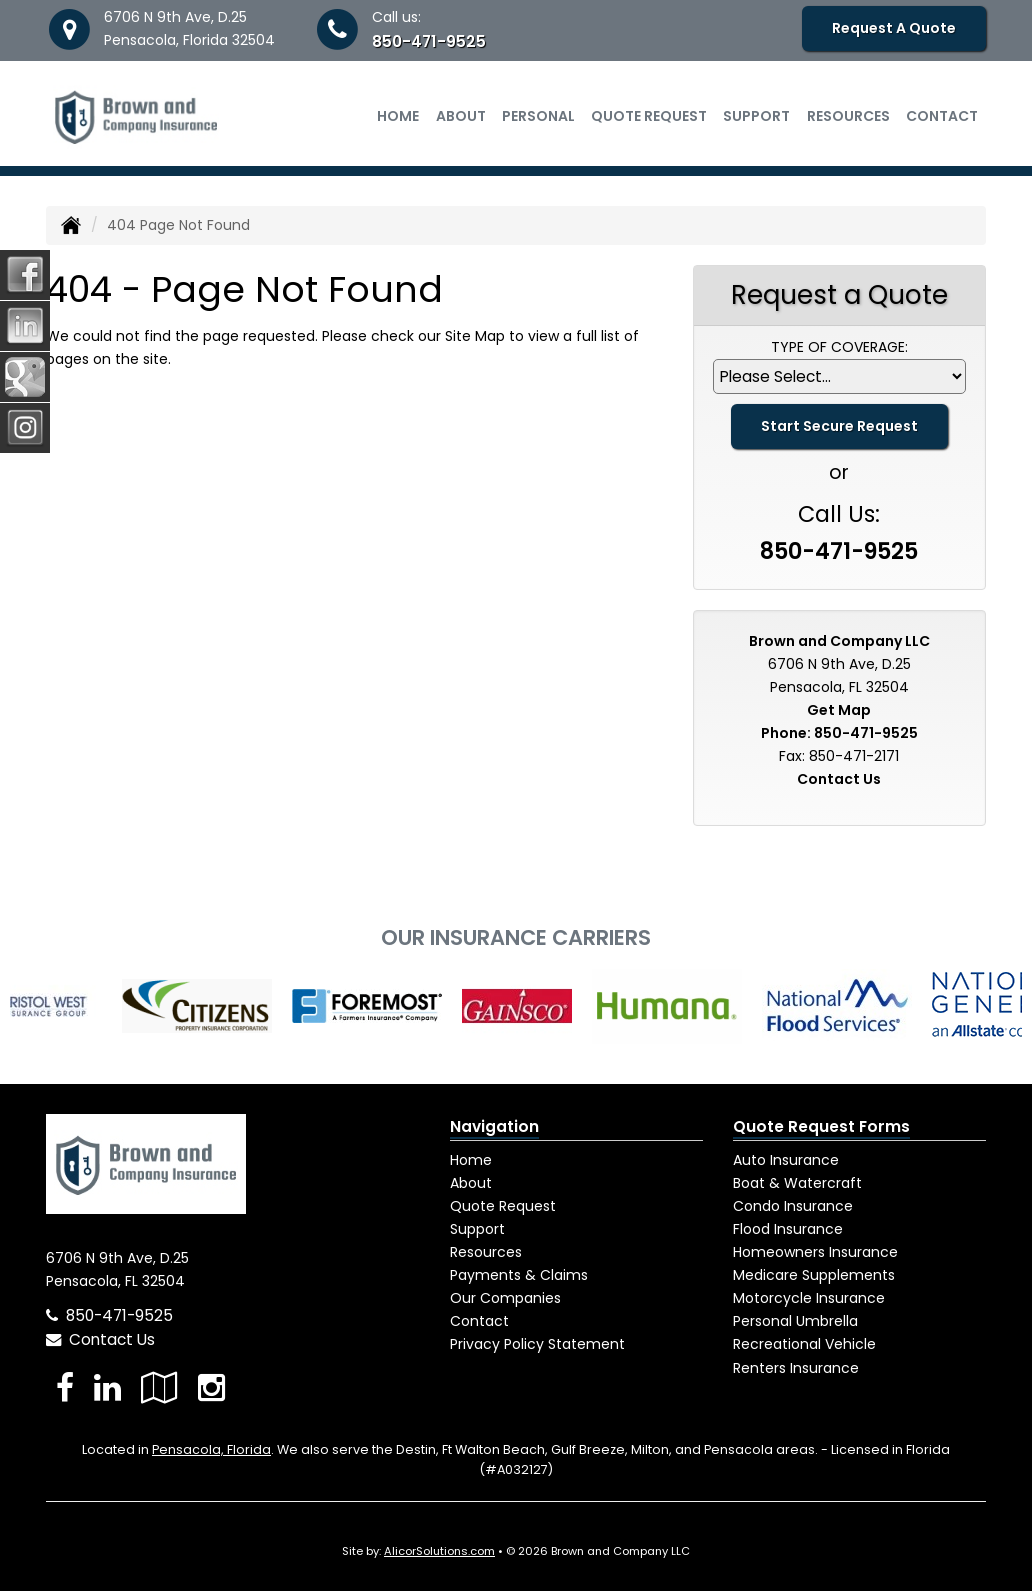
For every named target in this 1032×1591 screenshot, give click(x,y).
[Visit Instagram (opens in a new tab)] (211, 1387)
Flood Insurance (788, 1229)
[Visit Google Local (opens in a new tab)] (159, 1387)
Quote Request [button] (649, 116)
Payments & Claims (519, 1275)
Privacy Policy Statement (537, 1344)
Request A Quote (894, 28)
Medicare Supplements (814, 1275)
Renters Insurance (796, 1368)
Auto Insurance (786, 1160)
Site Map (475, 336)
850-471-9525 (429, 41)
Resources (486, 1252)
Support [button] (756, 116)
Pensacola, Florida (211, 1449)
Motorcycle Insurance (809, 1298)
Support (477, 1229)
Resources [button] (848, 116)
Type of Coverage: (839, 347)
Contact (942, 116)
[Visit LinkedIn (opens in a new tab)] (107, 1387)
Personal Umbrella (795, 1321)
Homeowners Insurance (815, 1252)
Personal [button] (538, 116)
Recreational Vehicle (804, 1344)
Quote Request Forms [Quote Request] (821, 1126)
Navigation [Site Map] (494, 1126)
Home (398, 116)
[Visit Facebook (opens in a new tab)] (65, 1387)
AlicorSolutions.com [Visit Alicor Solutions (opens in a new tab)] (439, 1551)
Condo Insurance (793, 1206)
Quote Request (503, 1206)
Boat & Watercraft (797, 1183)
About (461, 116)
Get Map (839, 710)
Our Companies (505, 1298)
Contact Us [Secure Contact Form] (839, 779)
